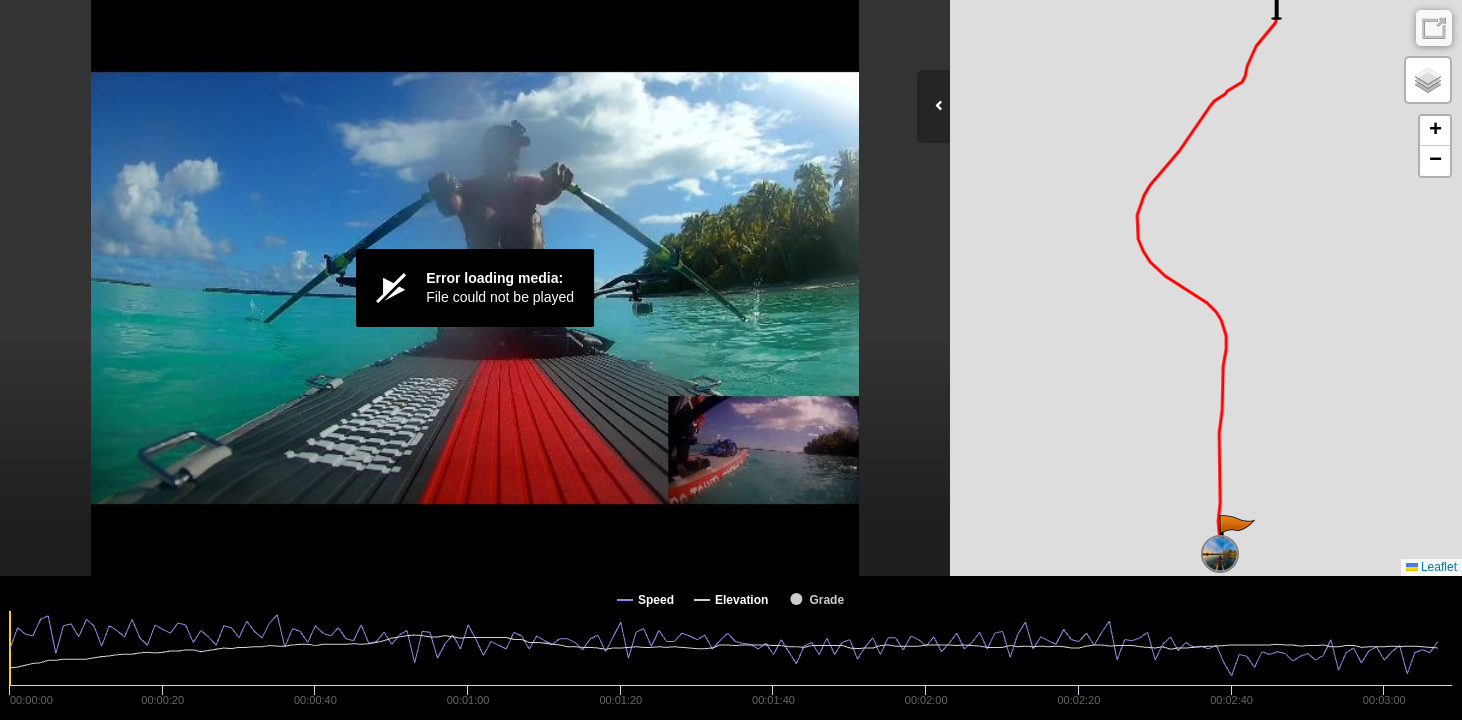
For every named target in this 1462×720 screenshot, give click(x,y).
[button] (1235, 535)
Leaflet (1431, 567)
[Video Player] (475, 288)
